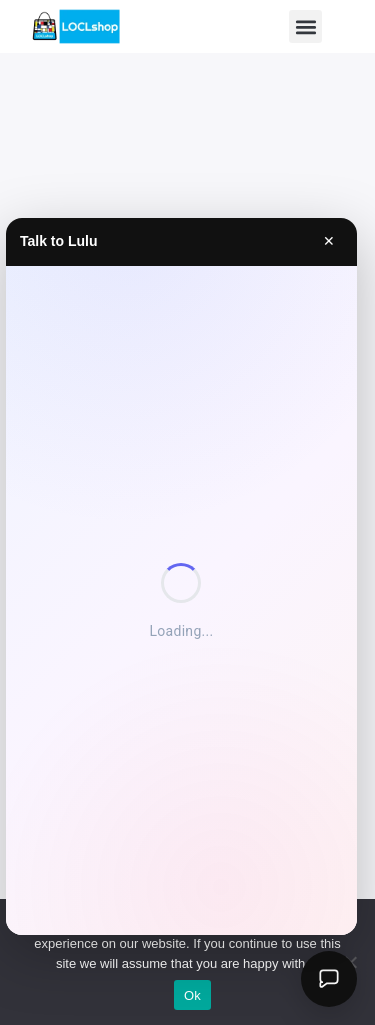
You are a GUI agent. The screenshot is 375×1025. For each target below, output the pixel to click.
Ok (192, 995)
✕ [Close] (329, 241)
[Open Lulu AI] (329, 979)
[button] (305, 26)
